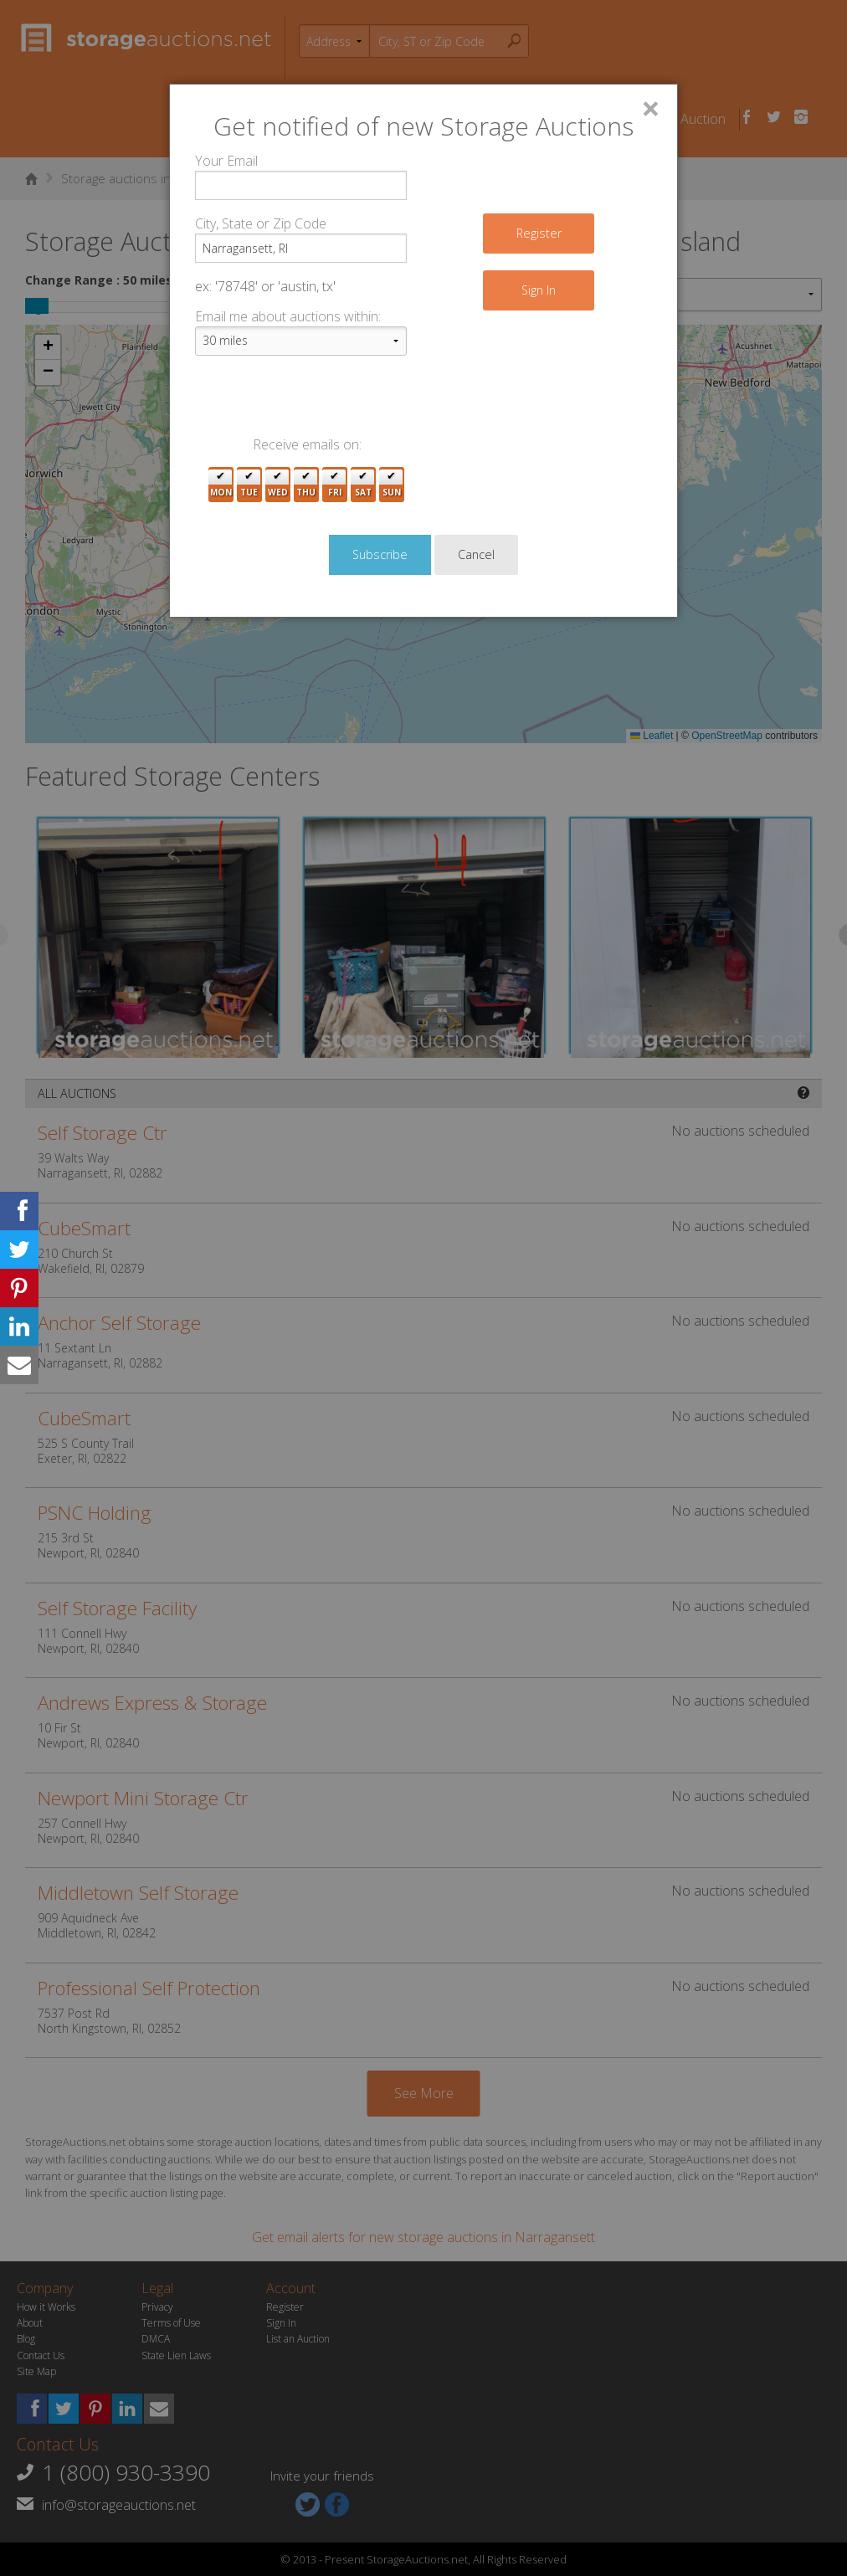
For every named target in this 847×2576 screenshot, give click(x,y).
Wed (278, 485)
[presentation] (322, 401)
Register (539, 233)
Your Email (226, 160)
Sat (363, 485)
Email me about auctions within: (288, 316)
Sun (391, 485)
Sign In (538, 290)
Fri (334, 485)
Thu (306, 485)
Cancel (476, 554)
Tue (249, 485)
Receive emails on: (307, 444)
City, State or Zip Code (260, 223)
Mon (221, 485)
